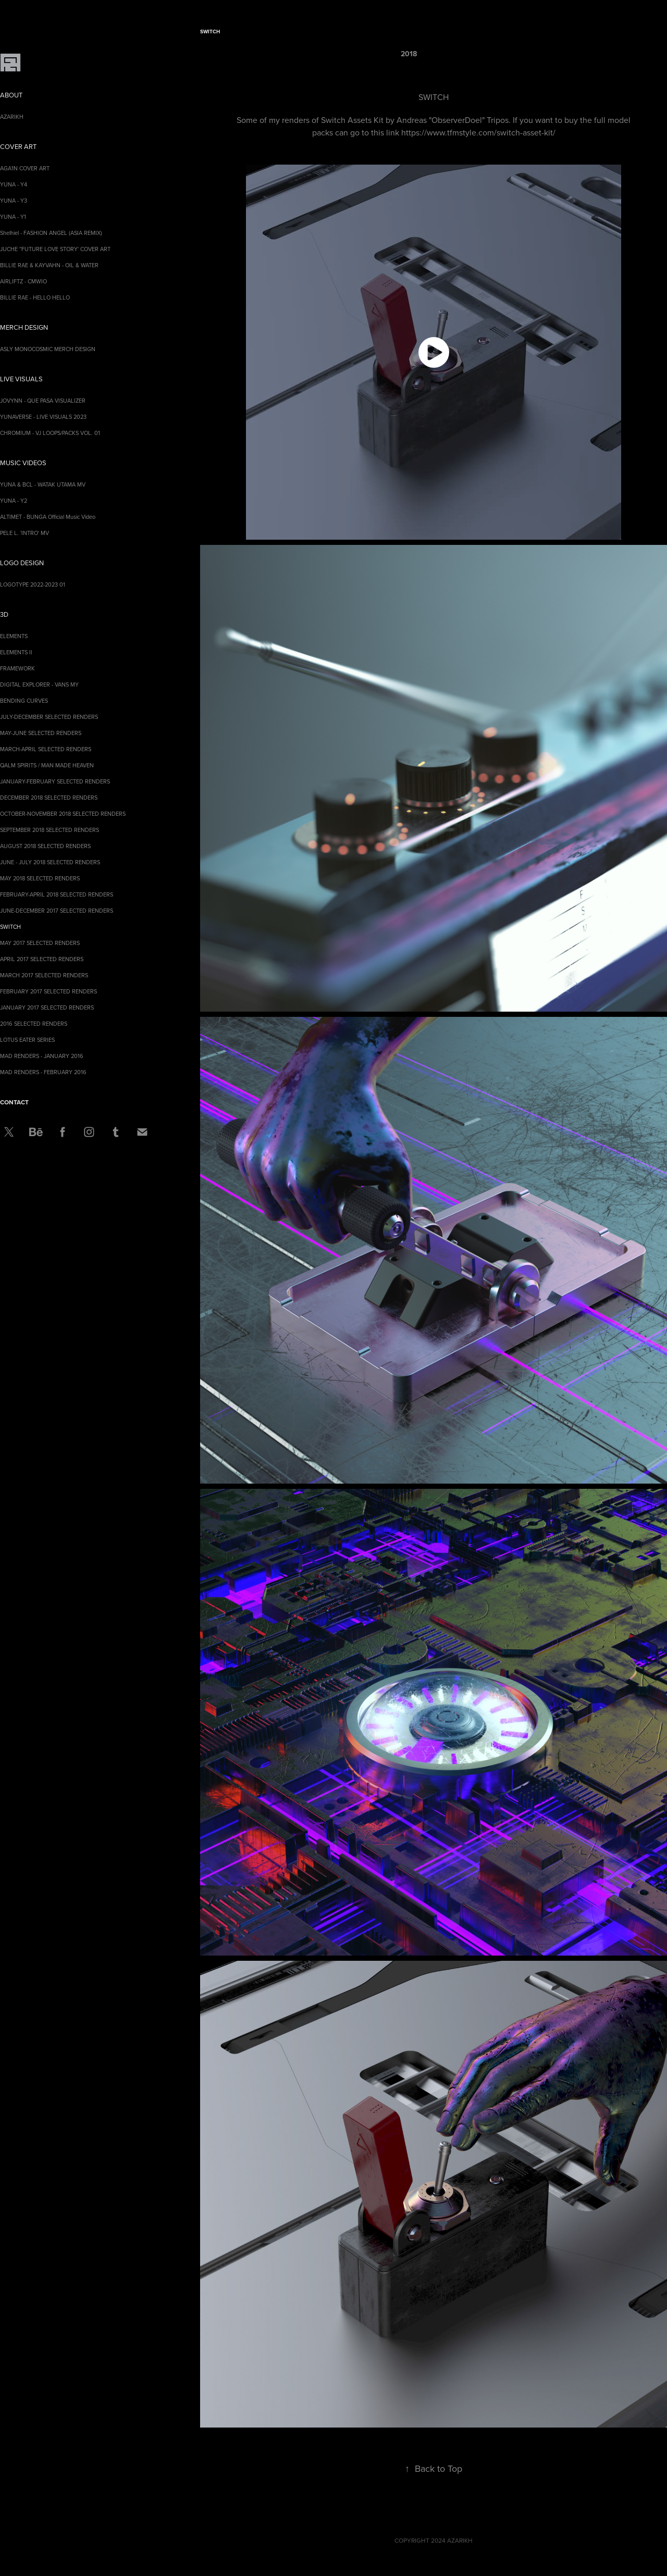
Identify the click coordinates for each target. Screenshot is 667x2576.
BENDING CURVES (24, 700)
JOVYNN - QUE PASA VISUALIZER (42, 400)
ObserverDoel (456, 120)
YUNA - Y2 (13, 500)
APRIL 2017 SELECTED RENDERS (41, 959)
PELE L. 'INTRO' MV (24, 533)
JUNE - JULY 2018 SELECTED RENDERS (50, 862)
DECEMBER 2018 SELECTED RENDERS (48, 797)
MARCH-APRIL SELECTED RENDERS (45, 749)
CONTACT (14, 1102)
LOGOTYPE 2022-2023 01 (32, 584)
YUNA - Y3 (13, 200)
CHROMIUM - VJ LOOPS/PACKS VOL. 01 (50, 433)
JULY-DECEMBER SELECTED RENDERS (49, 717)
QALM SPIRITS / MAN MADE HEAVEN (47, 765)
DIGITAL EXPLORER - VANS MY (39, 684)
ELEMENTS (14, 636)
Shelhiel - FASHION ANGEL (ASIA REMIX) (51, 233)
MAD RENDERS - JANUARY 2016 (41, 1056)
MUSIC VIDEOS (23, 462)
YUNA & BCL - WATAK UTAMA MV (42, 484)
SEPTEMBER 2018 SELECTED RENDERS (49, 830)
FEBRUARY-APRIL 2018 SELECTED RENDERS (56, 894)
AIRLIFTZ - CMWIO (23, 281)
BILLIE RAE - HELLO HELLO (35, 297)
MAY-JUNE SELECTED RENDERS (40, 733)
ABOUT (11, 94)
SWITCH (10, 927)
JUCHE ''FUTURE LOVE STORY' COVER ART (55, 249)
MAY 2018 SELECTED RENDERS (40, 878)
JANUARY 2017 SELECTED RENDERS (47, 1007)
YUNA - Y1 (13, 217)
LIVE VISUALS (21, 378)
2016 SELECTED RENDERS (33, 1023)
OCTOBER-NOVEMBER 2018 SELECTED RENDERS (63, 814)
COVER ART (18, 146)
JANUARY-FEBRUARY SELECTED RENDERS (55, 781)
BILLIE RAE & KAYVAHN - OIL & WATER (49, 265)
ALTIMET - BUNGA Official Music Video (47, 517)
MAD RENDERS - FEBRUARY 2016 (43, 1072)
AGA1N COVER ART (25, 168)
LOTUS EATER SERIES (27, 1040)
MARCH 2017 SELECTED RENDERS (44, 975)
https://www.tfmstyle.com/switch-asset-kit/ (478, 132)
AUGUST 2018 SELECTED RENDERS (45, 846)
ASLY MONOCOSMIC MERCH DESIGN (47, 349)
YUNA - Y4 (13, 184)
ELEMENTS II (16, 652)
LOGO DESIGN (22, 562)
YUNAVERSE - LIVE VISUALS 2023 (43, 417)
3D (4, 614)
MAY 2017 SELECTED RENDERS (40, 943)
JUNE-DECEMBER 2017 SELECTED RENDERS (56, 910)
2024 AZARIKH (452, 2540)
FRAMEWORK (17, 668)
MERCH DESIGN (24, 327)
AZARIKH (11, 117)
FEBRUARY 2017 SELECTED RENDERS (48, 991)
